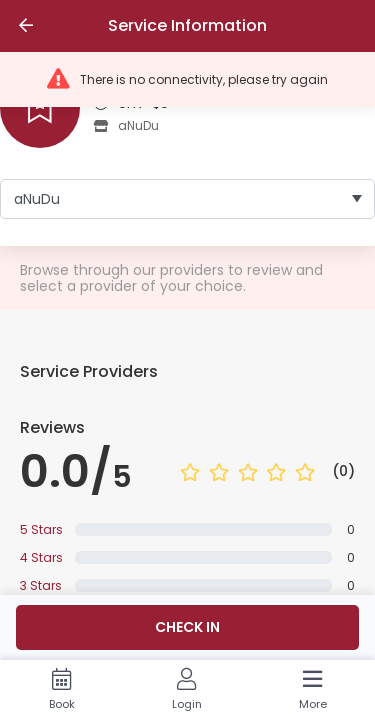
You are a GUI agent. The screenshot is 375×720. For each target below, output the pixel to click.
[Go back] (26, 26)
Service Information (187, 25)
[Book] (61, 690)
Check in (187, 627)
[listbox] (187, 199)
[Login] (186, 690)
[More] (312, 690)
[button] (187, 79)
